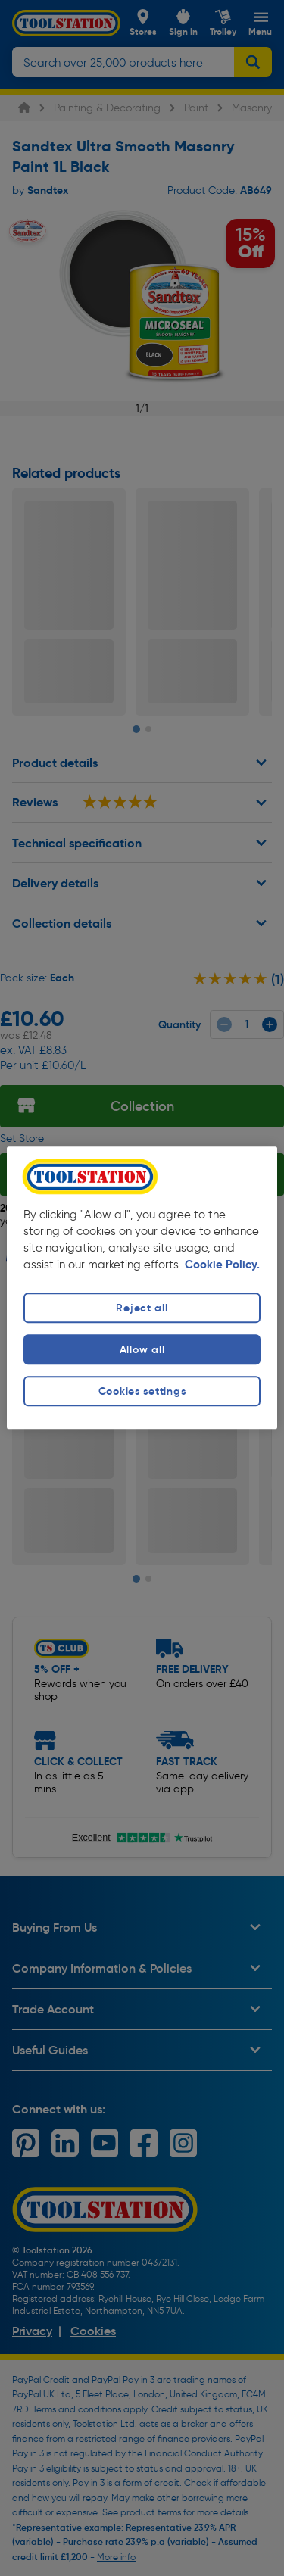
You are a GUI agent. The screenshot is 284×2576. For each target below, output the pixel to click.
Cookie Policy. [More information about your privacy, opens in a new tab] (222, 1264)
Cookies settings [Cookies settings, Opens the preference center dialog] (142, 1391)
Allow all (142, 1349)
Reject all (141, 1308)
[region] (141, 1287)
